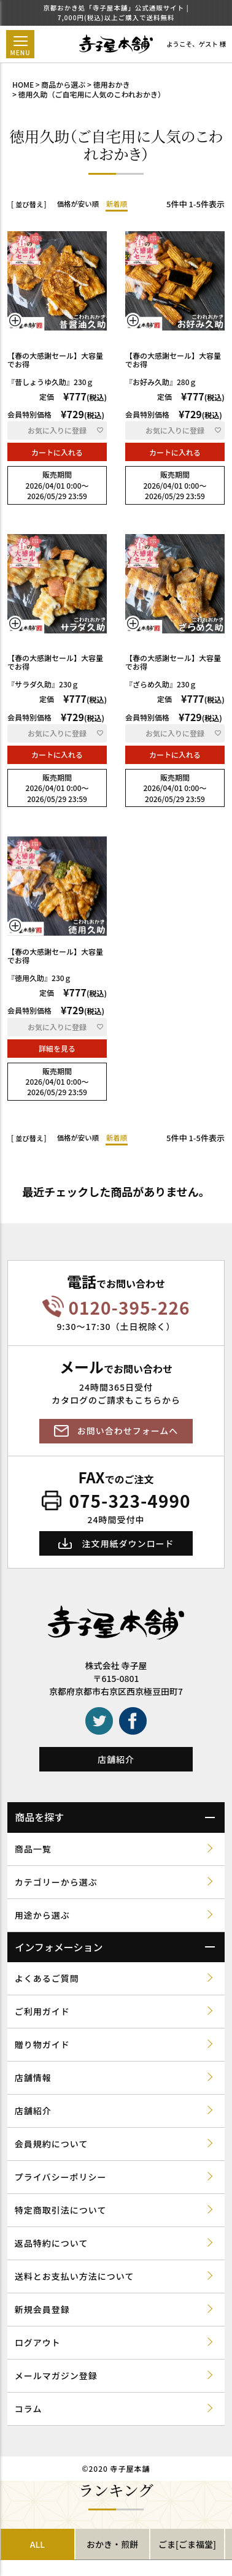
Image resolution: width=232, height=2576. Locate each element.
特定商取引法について (61, 2210)
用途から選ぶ (42, 1915)
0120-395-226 (129, 1308)
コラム (28, 2408)
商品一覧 (33, 1849)
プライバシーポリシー (61, 2177)
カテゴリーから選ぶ (56, 1882)
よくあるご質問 (47, 1978)
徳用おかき (111, 84)
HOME (23, 84)
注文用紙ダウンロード (128, 1543)
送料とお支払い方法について (74, 2276)
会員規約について (51, 2144)
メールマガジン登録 (56, 2375)
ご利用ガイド (42, 2011)
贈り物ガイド (42, 2044)
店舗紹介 (116, 1759)
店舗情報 (33, 2077)
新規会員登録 (42, 2309)
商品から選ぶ (63, 84)
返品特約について (51, 2243)
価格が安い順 (78, 203)
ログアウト (38, 2342)
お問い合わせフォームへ (128, 1430)
